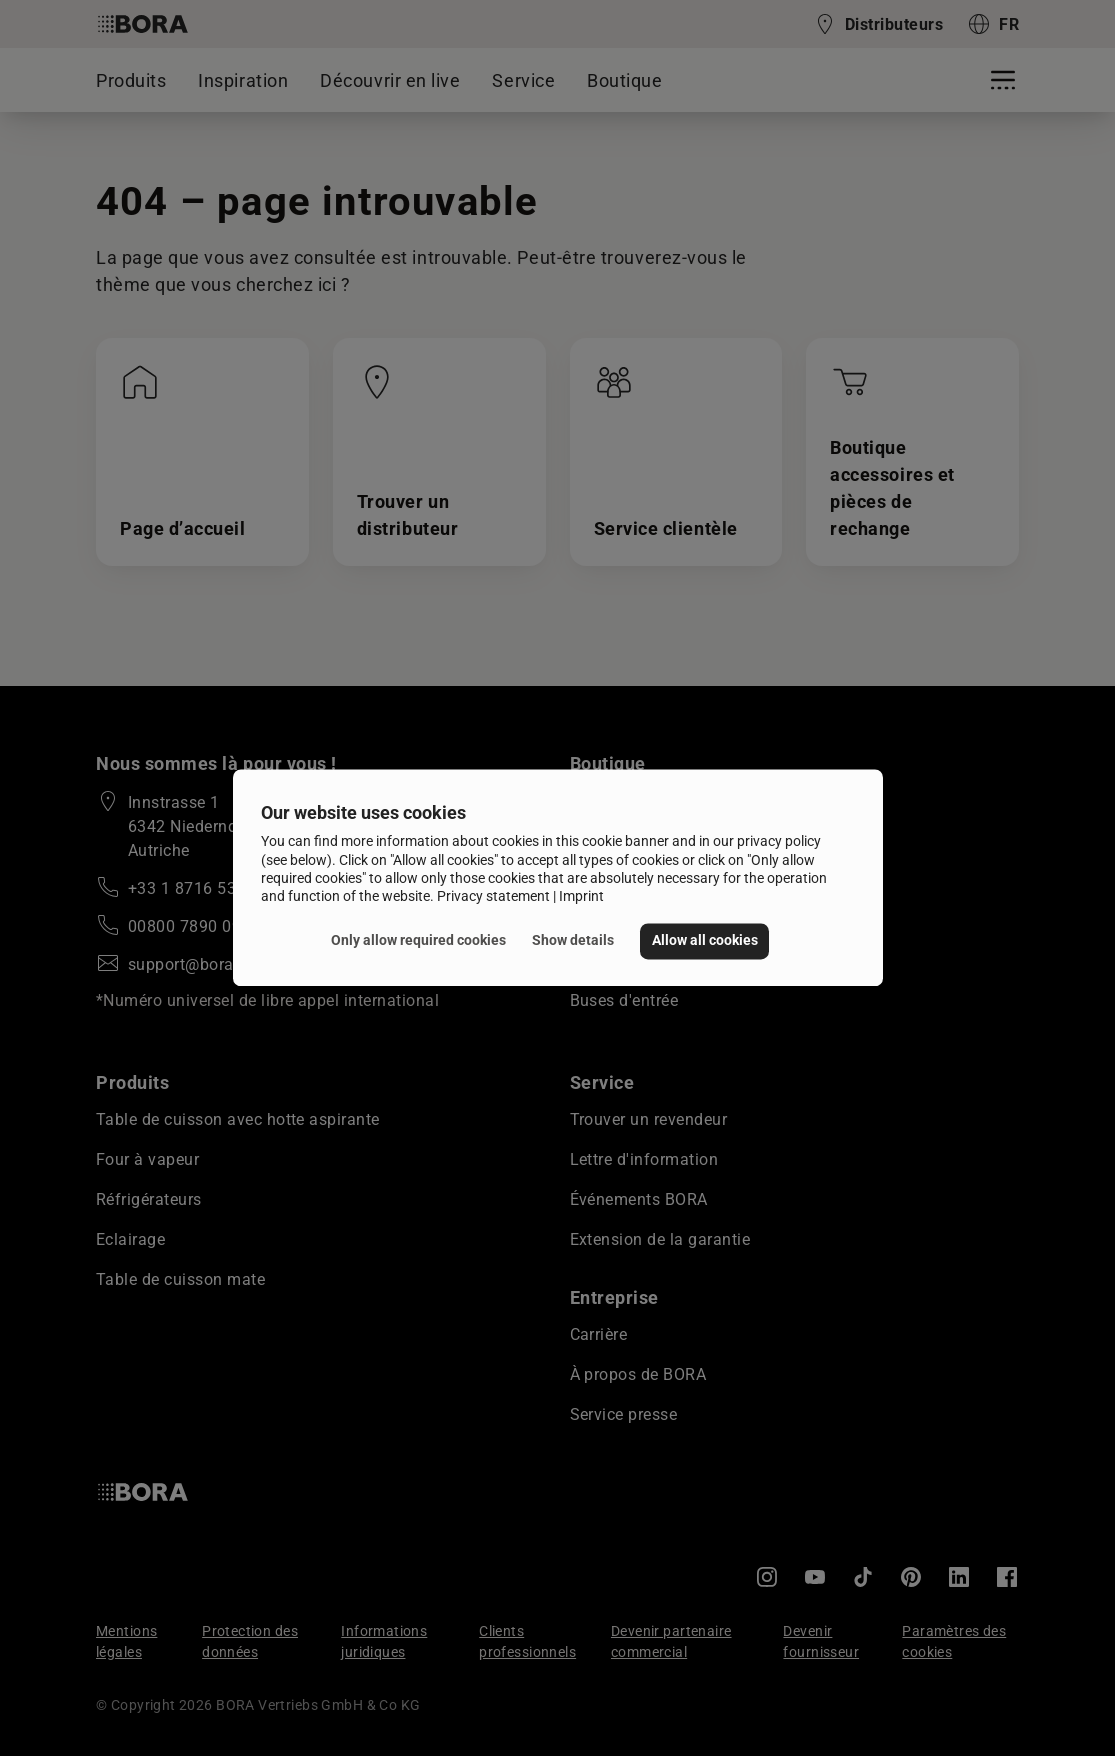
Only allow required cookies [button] (418, 940)
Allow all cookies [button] (705, 940)
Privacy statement (493, 896)
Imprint (581, 896)
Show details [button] (573, 940)
